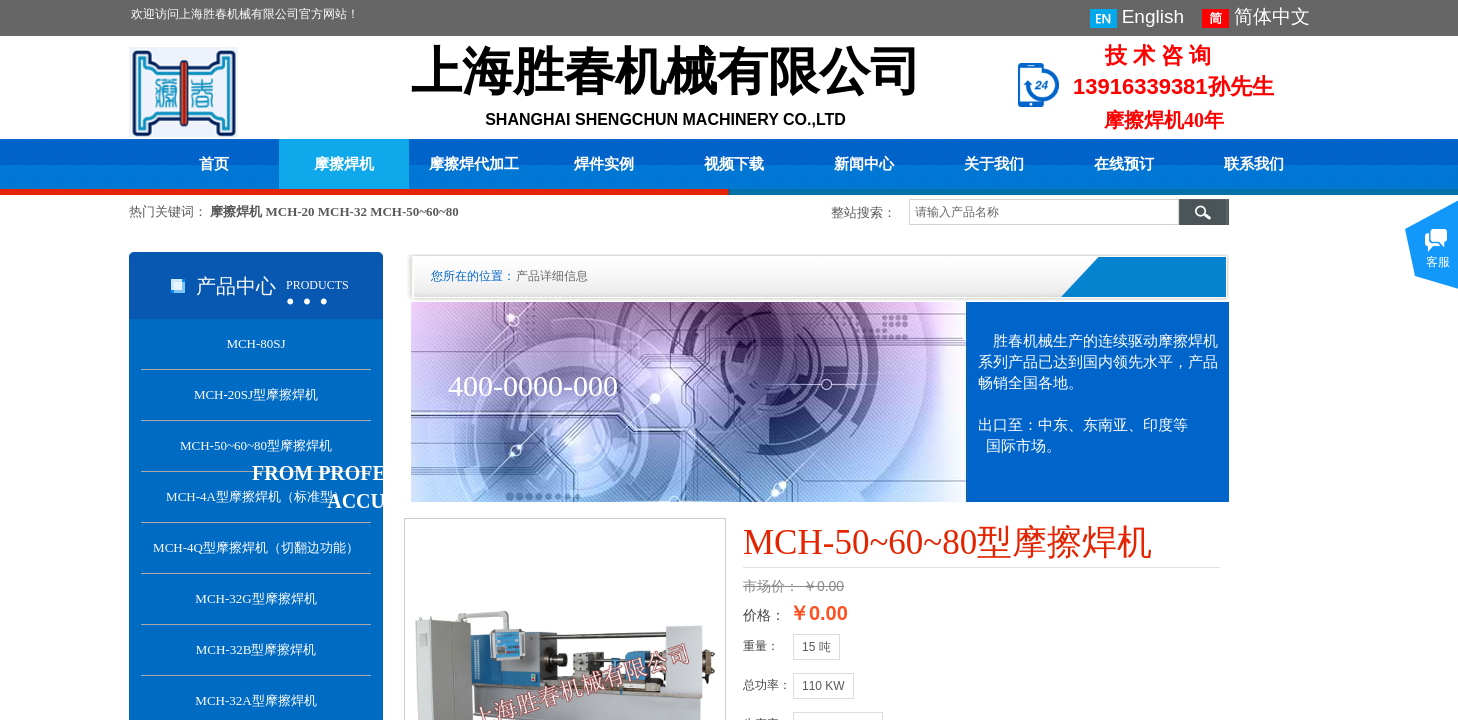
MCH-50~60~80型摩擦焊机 (256, 445)
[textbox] (1044, 212)
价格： (764, 615)
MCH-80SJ (255, 343)
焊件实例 (604, 164)
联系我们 (1254, 164)
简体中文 (1256, 17)
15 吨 (816, 647)
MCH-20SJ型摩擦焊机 (256, 394)
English (1137, 17)
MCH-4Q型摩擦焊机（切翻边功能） (256, 547)
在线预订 (1124, 164)
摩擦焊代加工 (474, 164)
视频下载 (734, 164)
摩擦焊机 (344, 164)
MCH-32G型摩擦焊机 (255, 598)
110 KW (823, 686)
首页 (214, 164)
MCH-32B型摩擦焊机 (256, 649)
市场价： (771, 586)
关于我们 (994, 164)
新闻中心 (864, 164)
